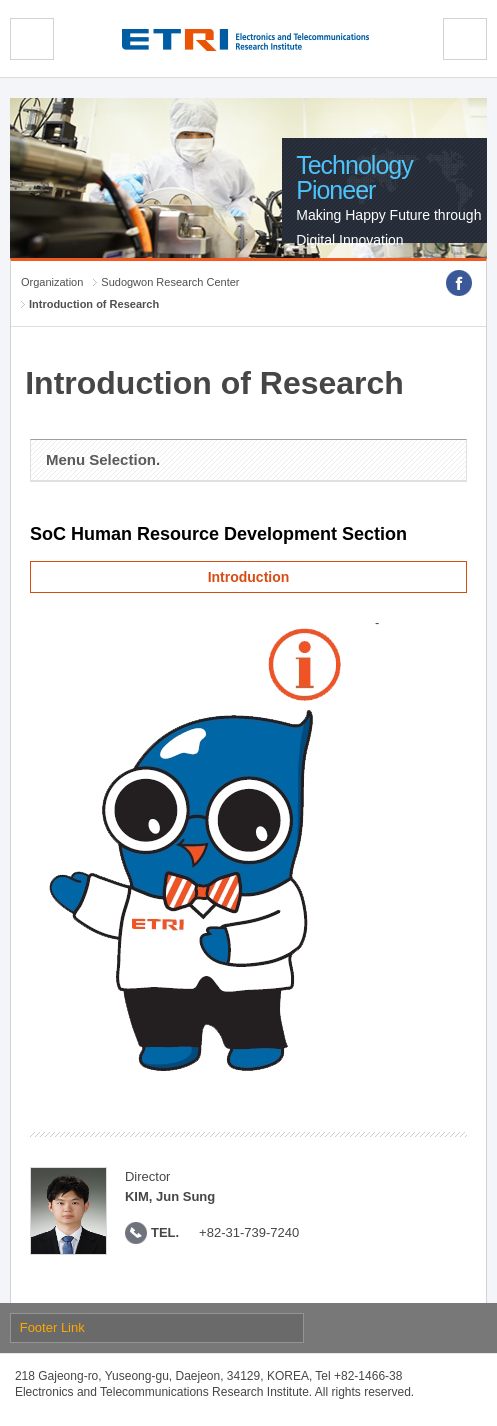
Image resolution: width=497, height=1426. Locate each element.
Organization (52, 282)
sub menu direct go (0, 0)
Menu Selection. (103, 459)
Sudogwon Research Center (170, 282)
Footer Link (52, 1327)
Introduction (249, 577)
